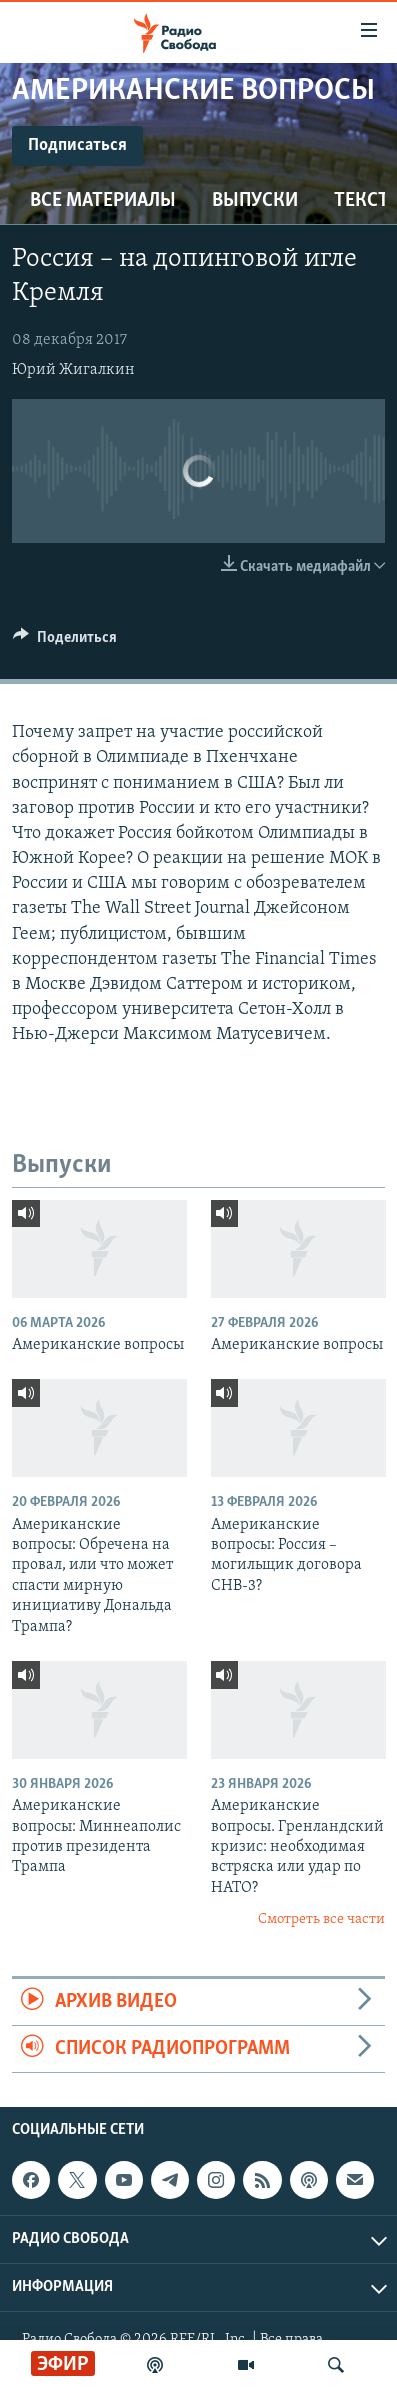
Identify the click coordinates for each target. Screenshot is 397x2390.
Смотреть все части (321, 1919)
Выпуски (255, 201)
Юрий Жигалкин (73, 370)
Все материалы (103, 201)
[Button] (65, 642)
